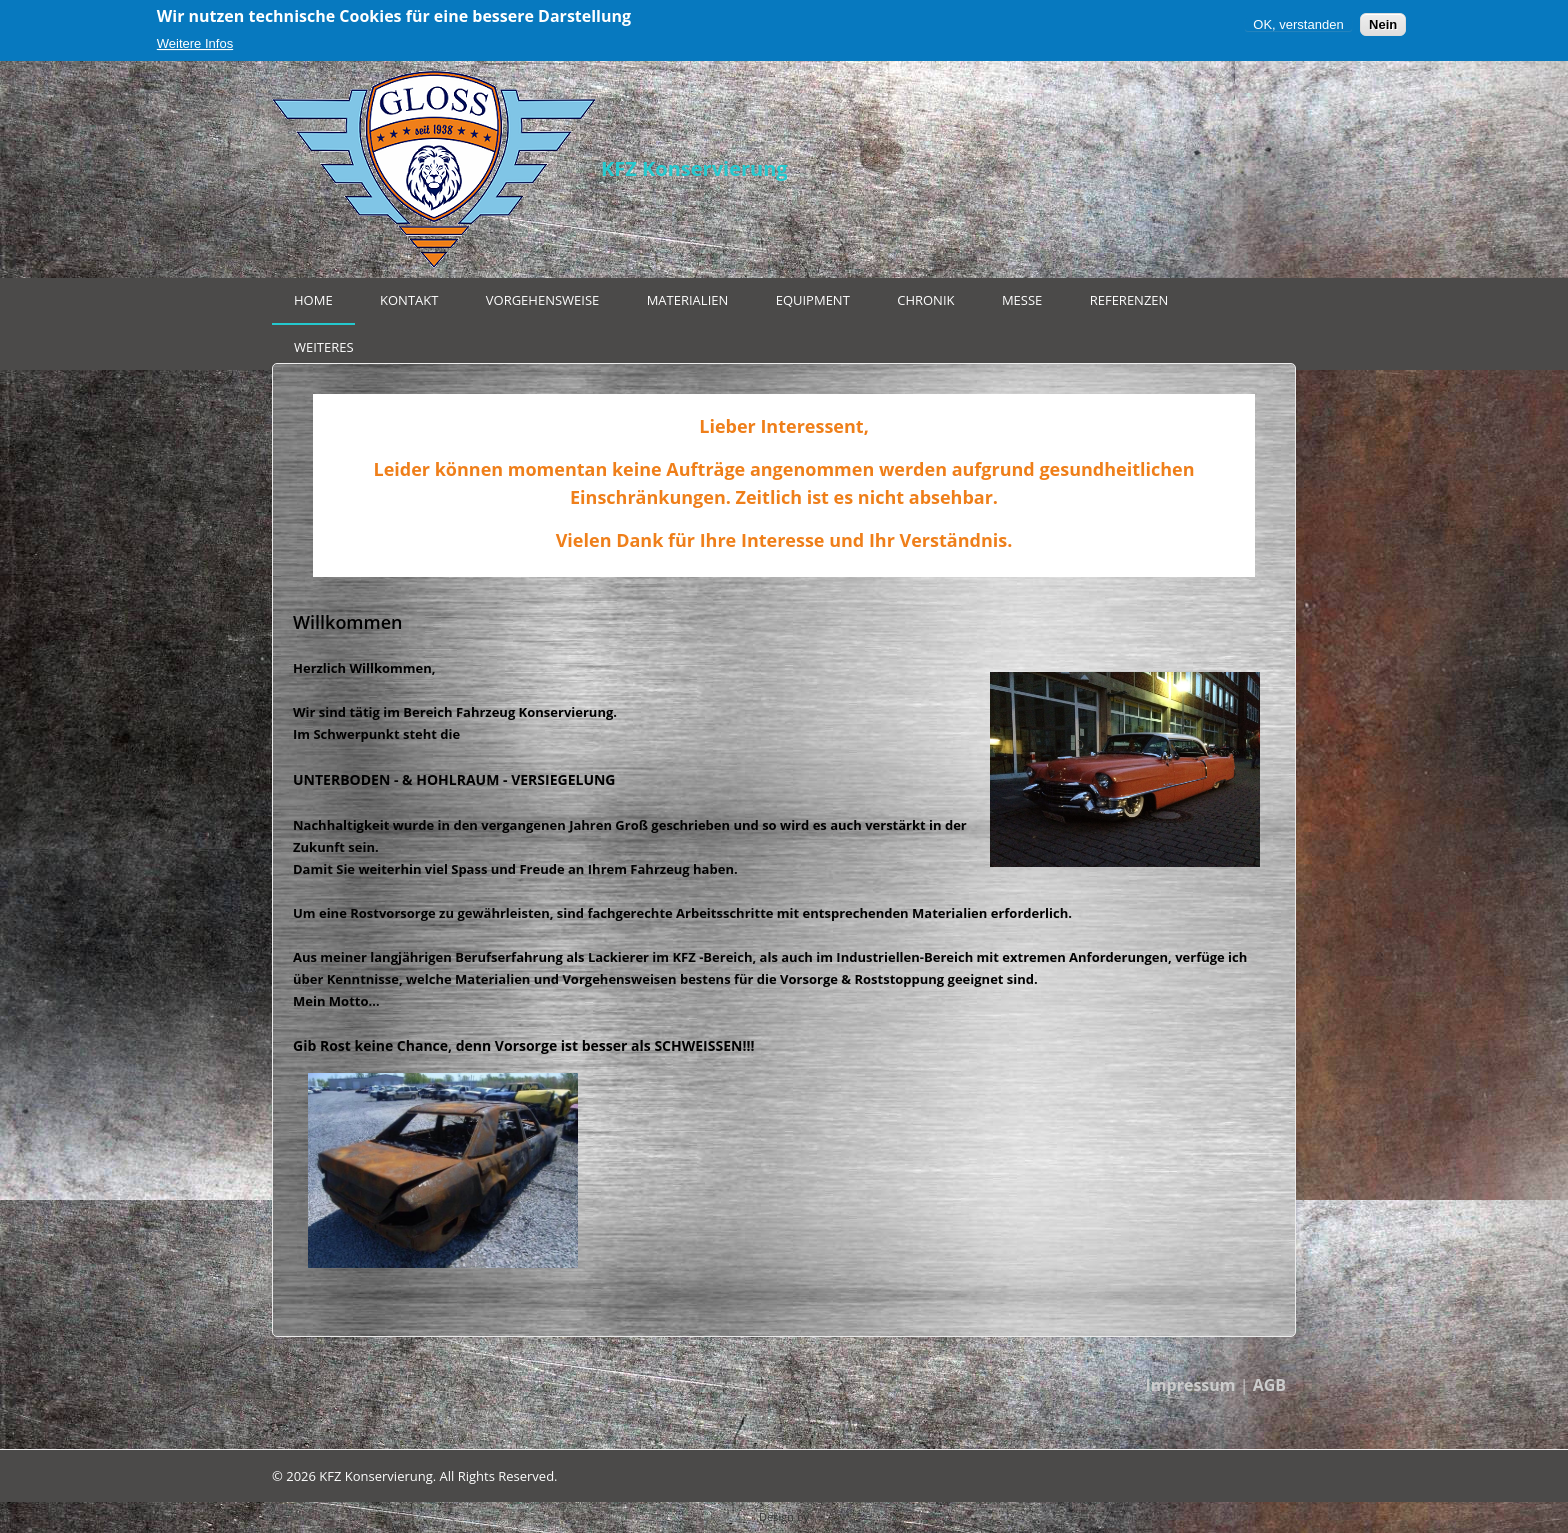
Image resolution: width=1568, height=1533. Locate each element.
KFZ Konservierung (694, 168)
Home (313, 300)
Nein (1383, 24)
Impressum (1191, 1385)
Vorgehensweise (543, 300)
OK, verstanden (1298, 24)
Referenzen (1129, 300)
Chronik (925, 300)
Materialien (688, 300)
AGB (1269, 1385)
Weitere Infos (195, 43)
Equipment (813, 300)
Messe (1022, 300)
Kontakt (409, 300)
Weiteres (324, 347)
